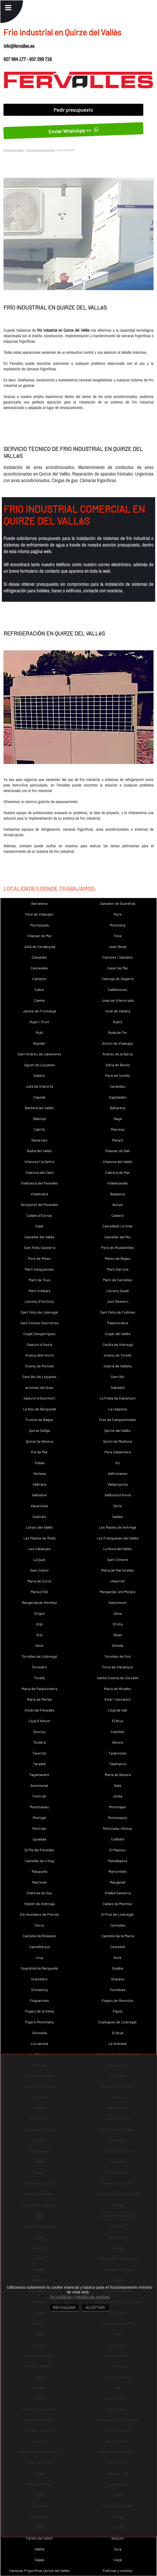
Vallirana (39, 1484)
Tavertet (39, 1753)
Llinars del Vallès (39, 1527)
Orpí (39, 1624)
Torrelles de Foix (117, 1656)
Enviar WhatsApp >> (73, 130)
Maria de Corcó (39, 1581)
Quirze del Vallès (117, 1430)
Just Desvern (117, 1301)
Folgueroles (39, 2000)
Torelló (39, 1678)
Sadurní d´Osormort (39, 1398)
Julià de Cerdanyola (39, 946)
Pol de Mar (39, 1452)
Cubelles (117, 1731)
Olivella (117, 1645)
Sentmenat (39, 1785)
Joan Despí (118, 946)
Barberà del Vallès (39, 1107)
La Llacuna (39, 2043)
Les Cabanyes (39, 1548)
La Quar (39, 1559)
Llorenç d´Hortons (39, 1301)
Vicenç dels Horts (39, 1355)
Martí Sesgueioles (39, 1269)
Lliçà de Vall (117, 1710)
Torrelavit (39, 1667)
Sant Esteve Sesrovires (39, 1323)
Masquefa (39, 1871)
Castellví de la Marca (117, 1936)
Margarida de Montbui (39, 1602)
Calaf (39, 1226)
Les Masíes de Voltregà (117, 1527)
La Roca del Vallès (117, 1548)
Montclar (39, 1828)
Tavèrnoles (118, 1753)
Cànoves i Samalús (117, 957)
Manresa (117, 1129)
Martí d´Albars (39, 1290)
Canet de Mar (117, 968)
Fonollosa (117, 1989)
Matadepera (117, 1860)
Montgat (39, 1817)
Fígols (117, 2011)
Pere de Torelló (117, 1075)
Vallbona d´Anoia (117, 1495)
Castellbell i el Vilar (117, 1226)
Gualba (117, 1968)
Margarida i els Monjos (118, 1591)
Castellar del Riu (117, 1237)
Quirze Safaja (39, 1430)
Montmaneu (39, 1807)
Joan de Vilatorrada (117, 1000)
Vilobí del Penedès (39, 1710)
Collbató (117, 1839)
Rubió (117, 1022)
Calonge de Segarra (117, 978)
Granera (117, 1979)
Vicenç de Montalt (39, 1366)
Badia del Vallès (39, 1150)
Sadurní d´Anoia (39, 1344)
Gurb (117, 1957)
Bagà (118, 1118)
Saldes (117, 1516)
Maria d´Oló (39, 1591)
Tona (117, 935)
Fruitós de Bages (39, 1419)
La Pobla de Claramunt (118, 1398)
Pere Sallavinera (117, 1452)
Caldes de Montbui (117, 1903)
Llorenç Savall (117, 1290)
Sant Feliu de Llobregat (39, 1312)
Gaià (117, 1785)
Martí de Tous (39, 1280)
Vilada (39, 1462)
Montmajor (117, 1807)
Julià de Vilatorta (39, 1086)
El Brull (117, 2033)
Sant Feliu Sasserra (39, 1247)
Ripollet (39, 1043)
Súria (117, 1505)
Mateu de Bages (117, 1258)
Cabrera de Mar (117, 1172)
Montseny (118, 925)
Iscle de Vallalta (117, 1011)
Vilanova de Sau (39, 1893)
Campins (39, 978)
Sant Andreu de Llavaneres (39, 1054)
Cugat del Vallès (117, 1333)
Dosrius (39, 1731)
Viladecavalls (117, 1183)
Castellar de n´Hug (39, 1860)
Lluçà (117, 2559)
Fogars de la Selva (39, 2011)
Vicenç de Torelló (117, 1355)
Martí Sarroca (117, 1269)
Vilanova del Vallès (117, 1161)
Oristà (117, 1624)
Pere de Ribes (39, 1258)
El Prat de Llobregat (117, 1914)
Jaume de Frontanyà (39, 1011)
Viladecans (39, 1194)
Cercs (39, 1925)
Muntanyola (39, 925)
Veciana (39, 1473)
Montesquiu (117, 1817)
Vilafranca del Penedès (39, 1183)
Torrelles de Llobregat (39, 1656)
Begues (117, 2538)
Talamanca (117, 1763)
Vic (117, 1462)
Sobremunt (117, 1602)
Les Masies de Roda (39, 1538)
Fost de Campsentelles (117, 1419)
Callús (39, 989)
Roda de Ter (117, 1032)
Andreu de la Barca (117, 1054)
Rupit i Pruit (39, 1022)
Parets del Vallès (39, 2538)
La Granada (118, 2043)
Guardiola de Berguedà (39, 1968)
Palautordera (117, 1323)
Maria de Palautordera (39, 1688)
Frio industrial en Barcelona (40, 150)
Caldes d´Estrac (39, 1215)
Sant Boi (117, 1376)
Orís (39, 1635)
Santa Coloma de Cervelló (117, 1678)
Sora (117, 2549)
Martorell (39, 1882)
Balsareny (118, 1107)
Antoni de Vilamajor (117, 1043)
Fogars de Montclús (117, 2000)
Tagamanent (39, 1774)
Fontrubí (39, 1796)
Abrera (117, 1742)
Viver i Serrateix (117, 1699)
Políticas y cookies (117, 2570)
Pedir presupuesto (73, 110)
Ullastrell (117, 1581)
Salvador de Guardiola (117, 903)
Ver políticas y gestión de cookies (79, 2296)
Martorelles (117, 1871)
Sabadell (117, 1387)
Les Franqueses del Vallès (118, 1538)
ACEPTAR (95, 2307)
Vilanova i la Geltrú (39, 1161)
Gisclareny (39, 1989)
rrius (39, 1957)
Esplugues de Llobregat (117, 2022)
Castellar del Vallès (39, 1237)
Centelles (117, 1925)
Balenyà (39, 1118)
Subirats (39, 1516)
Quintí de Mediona (117, 1441)
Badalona (117, 1194)
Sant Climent (117, 1559)
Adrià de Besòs (117, 1065)
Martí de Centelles (117, 1280)
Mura (118, 914)
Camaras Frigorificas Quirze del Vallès (39, 2570)
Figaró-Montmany (39, 2022)
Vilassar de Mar (39, 935)
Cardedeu (118, 1086)
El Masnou (117, 1850)
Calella (39, 1000)
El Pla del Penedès (39, 1850)
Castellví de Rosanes (39, 1936)
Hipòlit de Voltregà (39, 1903)
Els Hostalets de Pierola (39, 1914)
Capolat (39, 1097)
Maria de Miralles (117, 1688)
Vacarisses (39, 1505)
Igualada (39, 1839)
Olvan (117, 1635)
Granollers (39, 1979)
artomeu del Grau (39, 1387)
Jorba (117, 1796)
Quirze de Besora (39, 1441)
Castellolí (117, 1946)
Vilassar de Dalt (117, 1150)
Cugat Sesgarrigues (39, 1333)
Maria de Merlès (39, 1699)
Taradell (39, 1763)
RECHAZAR (64, 2307)
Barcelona (39, 903)
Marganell (117, 1882)
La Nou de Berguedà (39, 1409)
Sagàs (39, 2559)
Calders (117, 1215)
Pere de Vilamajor (39, 914)
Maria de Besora (118, 1774)
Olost (39, 1645)
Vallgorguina (118, 1484)
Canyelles (39, 957)
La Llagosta (117, 1409)
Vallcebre (39, 1495)
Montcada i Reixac (117, 1828)
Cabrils (39, 1129)
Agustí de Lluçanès (39, 1065)
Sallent (39, 1075)
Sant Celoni (39, 1570)
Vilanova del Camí (39, 1172)
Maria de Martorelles (117, 1570)
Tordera (39, 1742)
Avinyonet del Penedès (39, 1204)
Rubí (39, 1032)
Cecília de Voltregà (118, 1344)
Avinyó (117, 1204)
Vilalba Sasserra (118, 1893)
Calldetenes (117, 989)
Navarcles (39, 1140)
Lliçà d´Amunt (39, 1720)
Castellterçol (39, 1946)
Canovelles (39, 968)
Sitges (39, 1613)
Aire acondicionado (13, 150)
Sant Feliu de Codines (117, 1312)
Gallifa (39, 2549)
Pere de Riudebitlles (117, 1247)
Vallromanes (118, 1473)
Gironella (39, 2033)
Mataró (117, 1140)
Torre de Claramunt (117, 1667)
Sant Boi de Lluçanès (39, 1376)
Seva (118, 1613)
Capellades (117, 1097)
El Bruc (117, 1720)
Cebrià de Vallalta (117, 1366)
